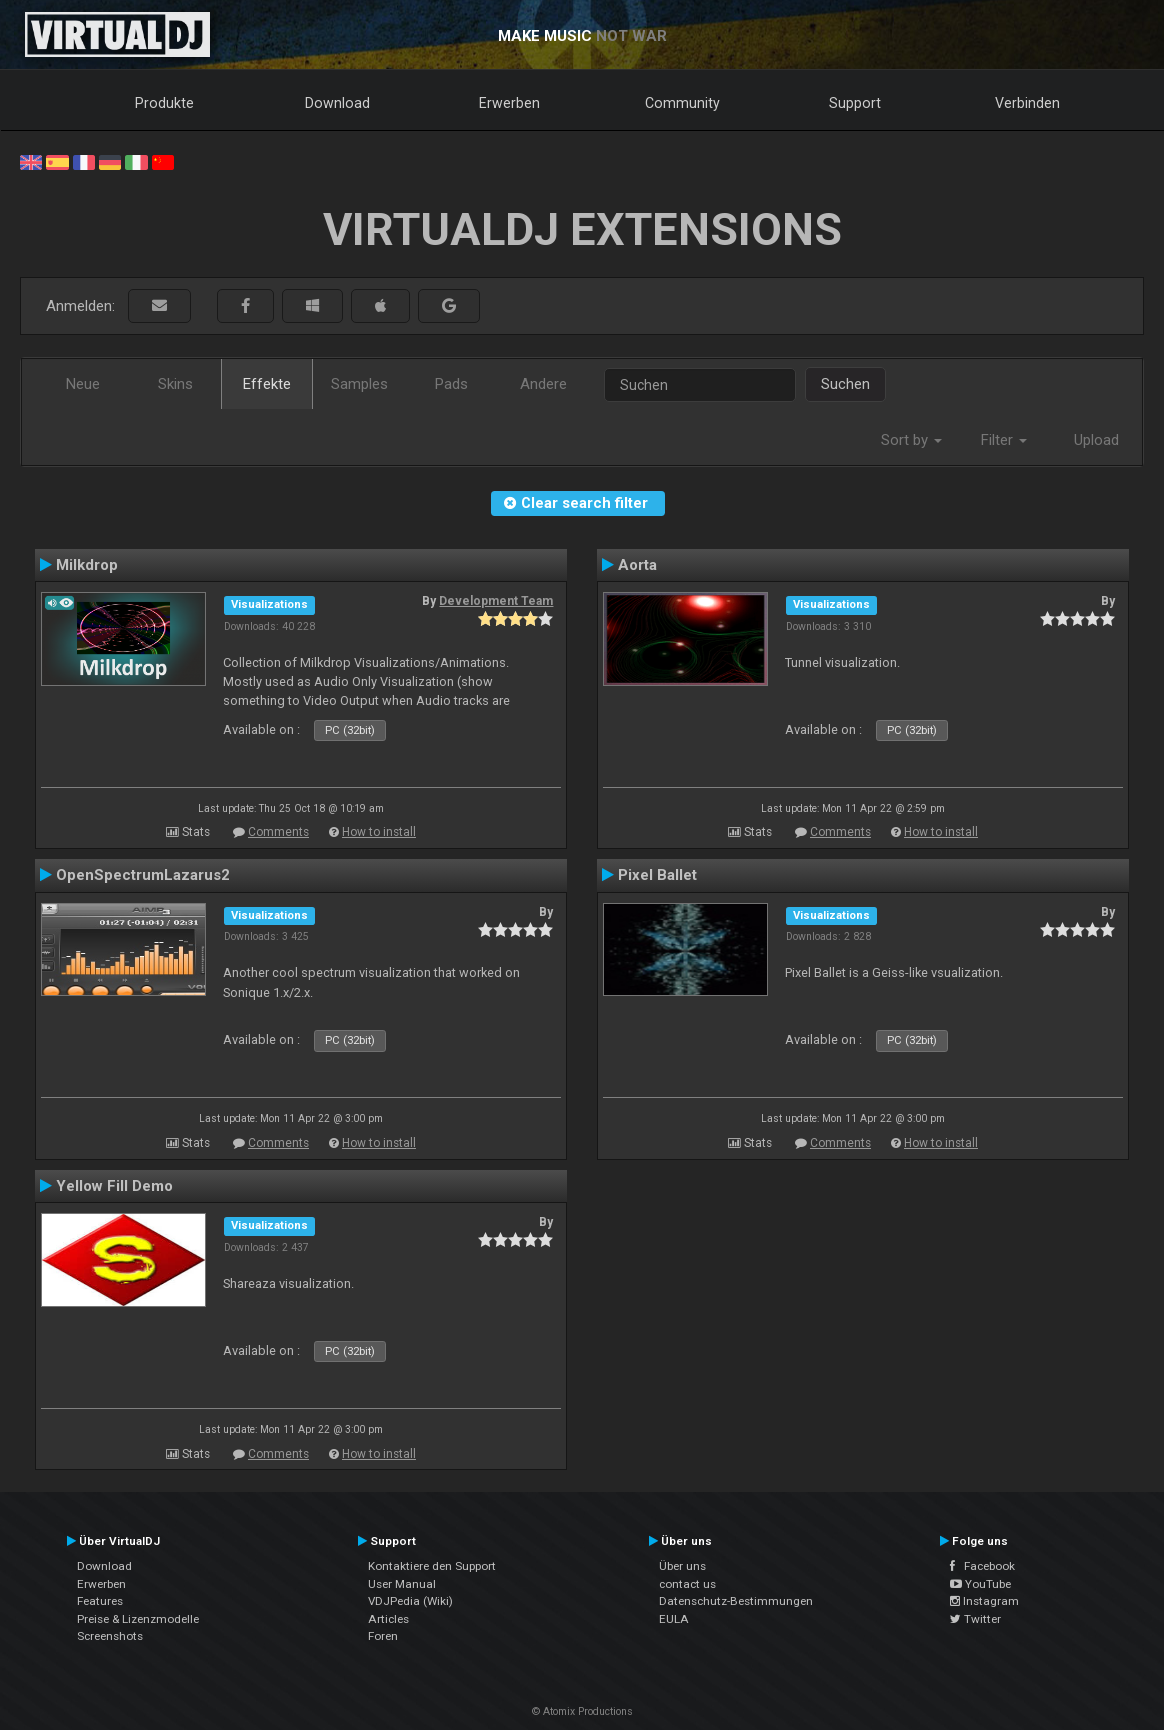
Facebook (982, 1566)
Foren (383, 1636)
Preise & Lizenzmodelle (138, 1619)
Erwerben (509, 103)
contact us (687, 1584)
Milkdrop (87, 565)
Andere (543, 384)
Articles (388, 1619)
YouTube (980, 1584)
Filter (1004, 440)
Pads (451, 384)
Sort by (911, 440)
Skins (175, 384)
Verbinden (1027, 103)
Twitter (975, 1619)
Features (100, 1601)
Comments (278, 832)
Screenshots (110, 1636)
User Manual (402, 1584)
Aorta (637, 565)
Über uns (682, 1566)
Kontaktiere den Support (432, 1566)
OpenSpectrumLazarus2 (143, 875)
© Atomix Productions (582, 1711)
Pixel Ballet (657, 875)
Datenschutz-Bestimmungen (736, 1601)
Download (337, 103)
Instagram (984, 1601)
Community (682, 103)
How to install (379, 832)
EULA (674, 1619)
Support (855, 103)
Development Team (496, 601)
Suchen (845, 384)
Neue (83, 384)
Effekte (267, 384)
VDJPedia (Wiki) (410, 1601)
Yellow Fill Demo (114, 1186)
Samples (359, 384)
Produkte (164, 103)
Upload (1096, 440)
